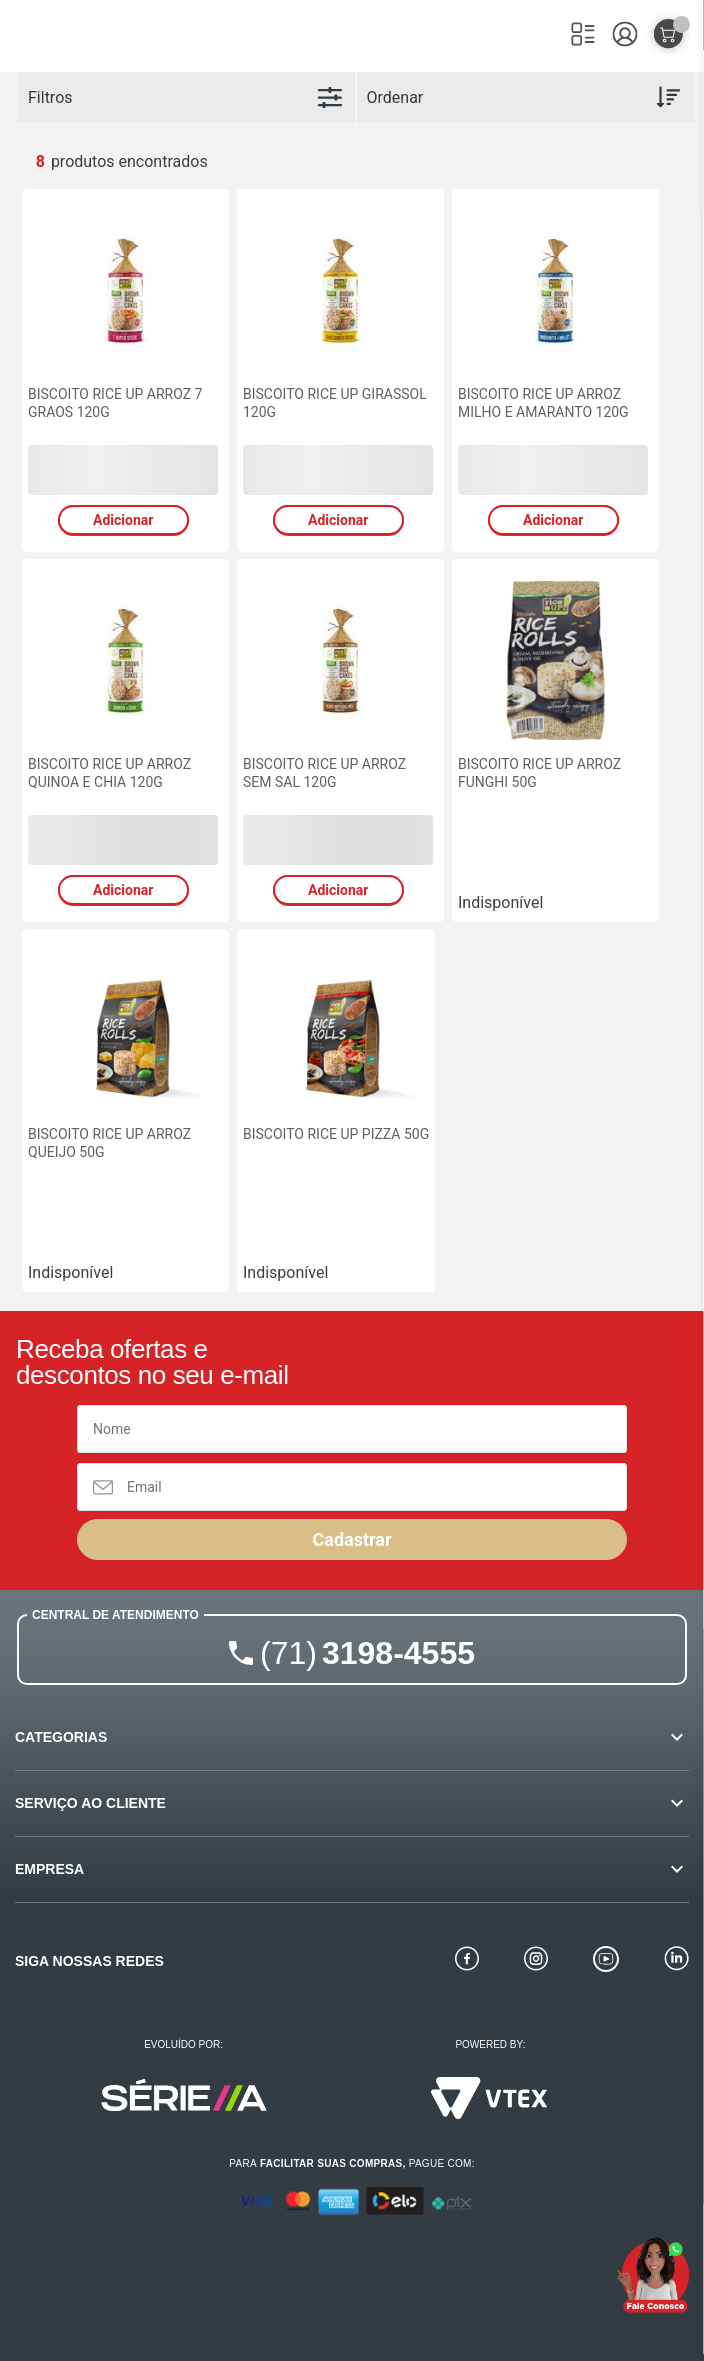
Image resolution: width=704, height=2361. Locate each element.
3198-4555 (367, 1653)
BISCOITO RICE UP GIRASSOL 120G (335, 403)
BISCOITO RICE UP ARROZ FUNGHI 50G (539, 773)
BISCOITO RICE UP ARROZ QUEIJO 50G (109, 1143)
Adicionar (123, 520)
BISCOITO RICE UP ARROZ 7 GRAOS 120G (115, 403)
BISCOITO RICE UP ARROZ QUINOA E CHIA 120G (109, 773)
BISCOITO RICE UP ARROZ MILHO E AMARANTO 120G (543, 403)
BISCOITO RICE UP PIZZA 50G (336, 1134)
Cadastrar (351, 1539)
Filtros (50, 97)
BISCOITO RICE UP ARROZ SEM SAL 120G (324, 773)
